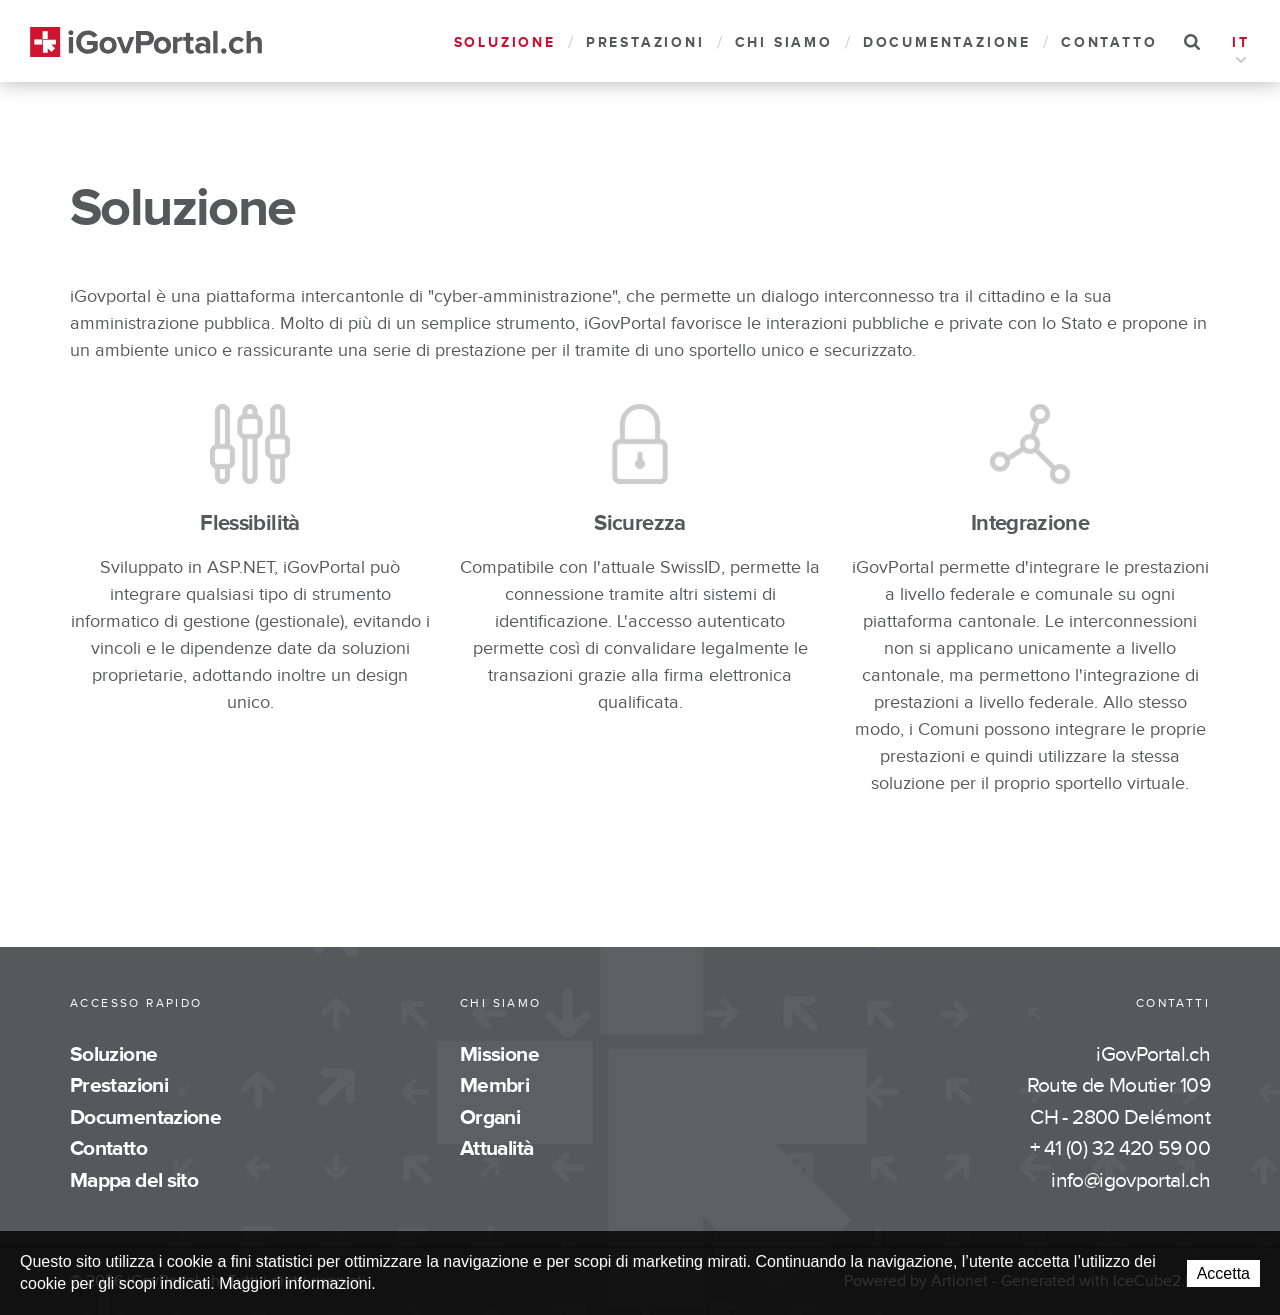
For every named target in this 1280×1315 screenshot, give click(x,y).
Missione (499, 1054)
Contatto (1109, 42)
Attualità (496, 1148)
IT (1241, 44)
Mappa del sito (134, 1180)
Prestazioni (645, 42)
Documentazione (947, 42)
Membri (494, 1085)
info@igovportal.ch (1130, 1180)
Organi (490, 1117)
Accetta (1223, 1273)
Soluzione (505, 42)
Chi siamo (784, 42)
